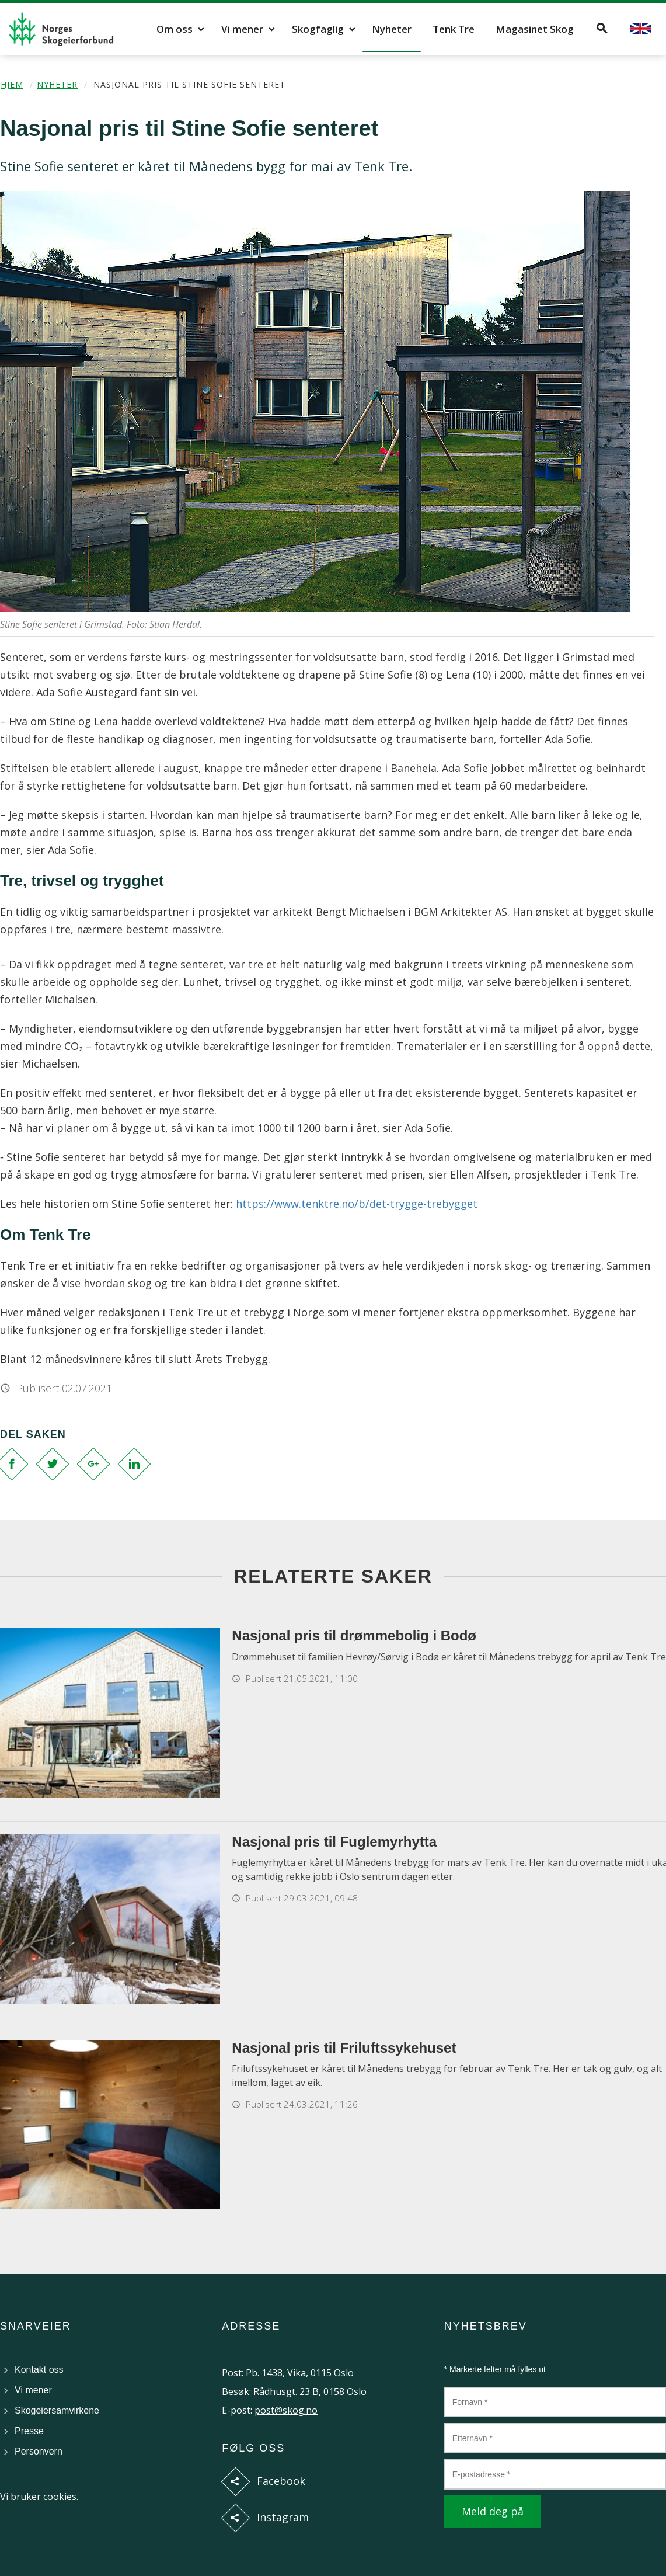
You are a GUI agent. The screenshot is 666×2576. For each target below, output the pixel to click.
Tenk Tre (454, 29)
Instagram (283, 2517)
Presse (29, 2431)
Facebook (281, 2481)
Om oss (174, 29)
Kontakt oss (39, 2370)
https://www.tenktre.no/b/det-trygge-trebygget (356, 1204)
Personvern (38, 2451)
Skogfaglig (318, 29)
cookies (59, 2496)
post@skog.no (286, 2410)
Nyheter (392, 29)
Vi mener (242, 29)
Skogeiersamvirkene (57, 2410)
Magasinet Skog (535, 29)
